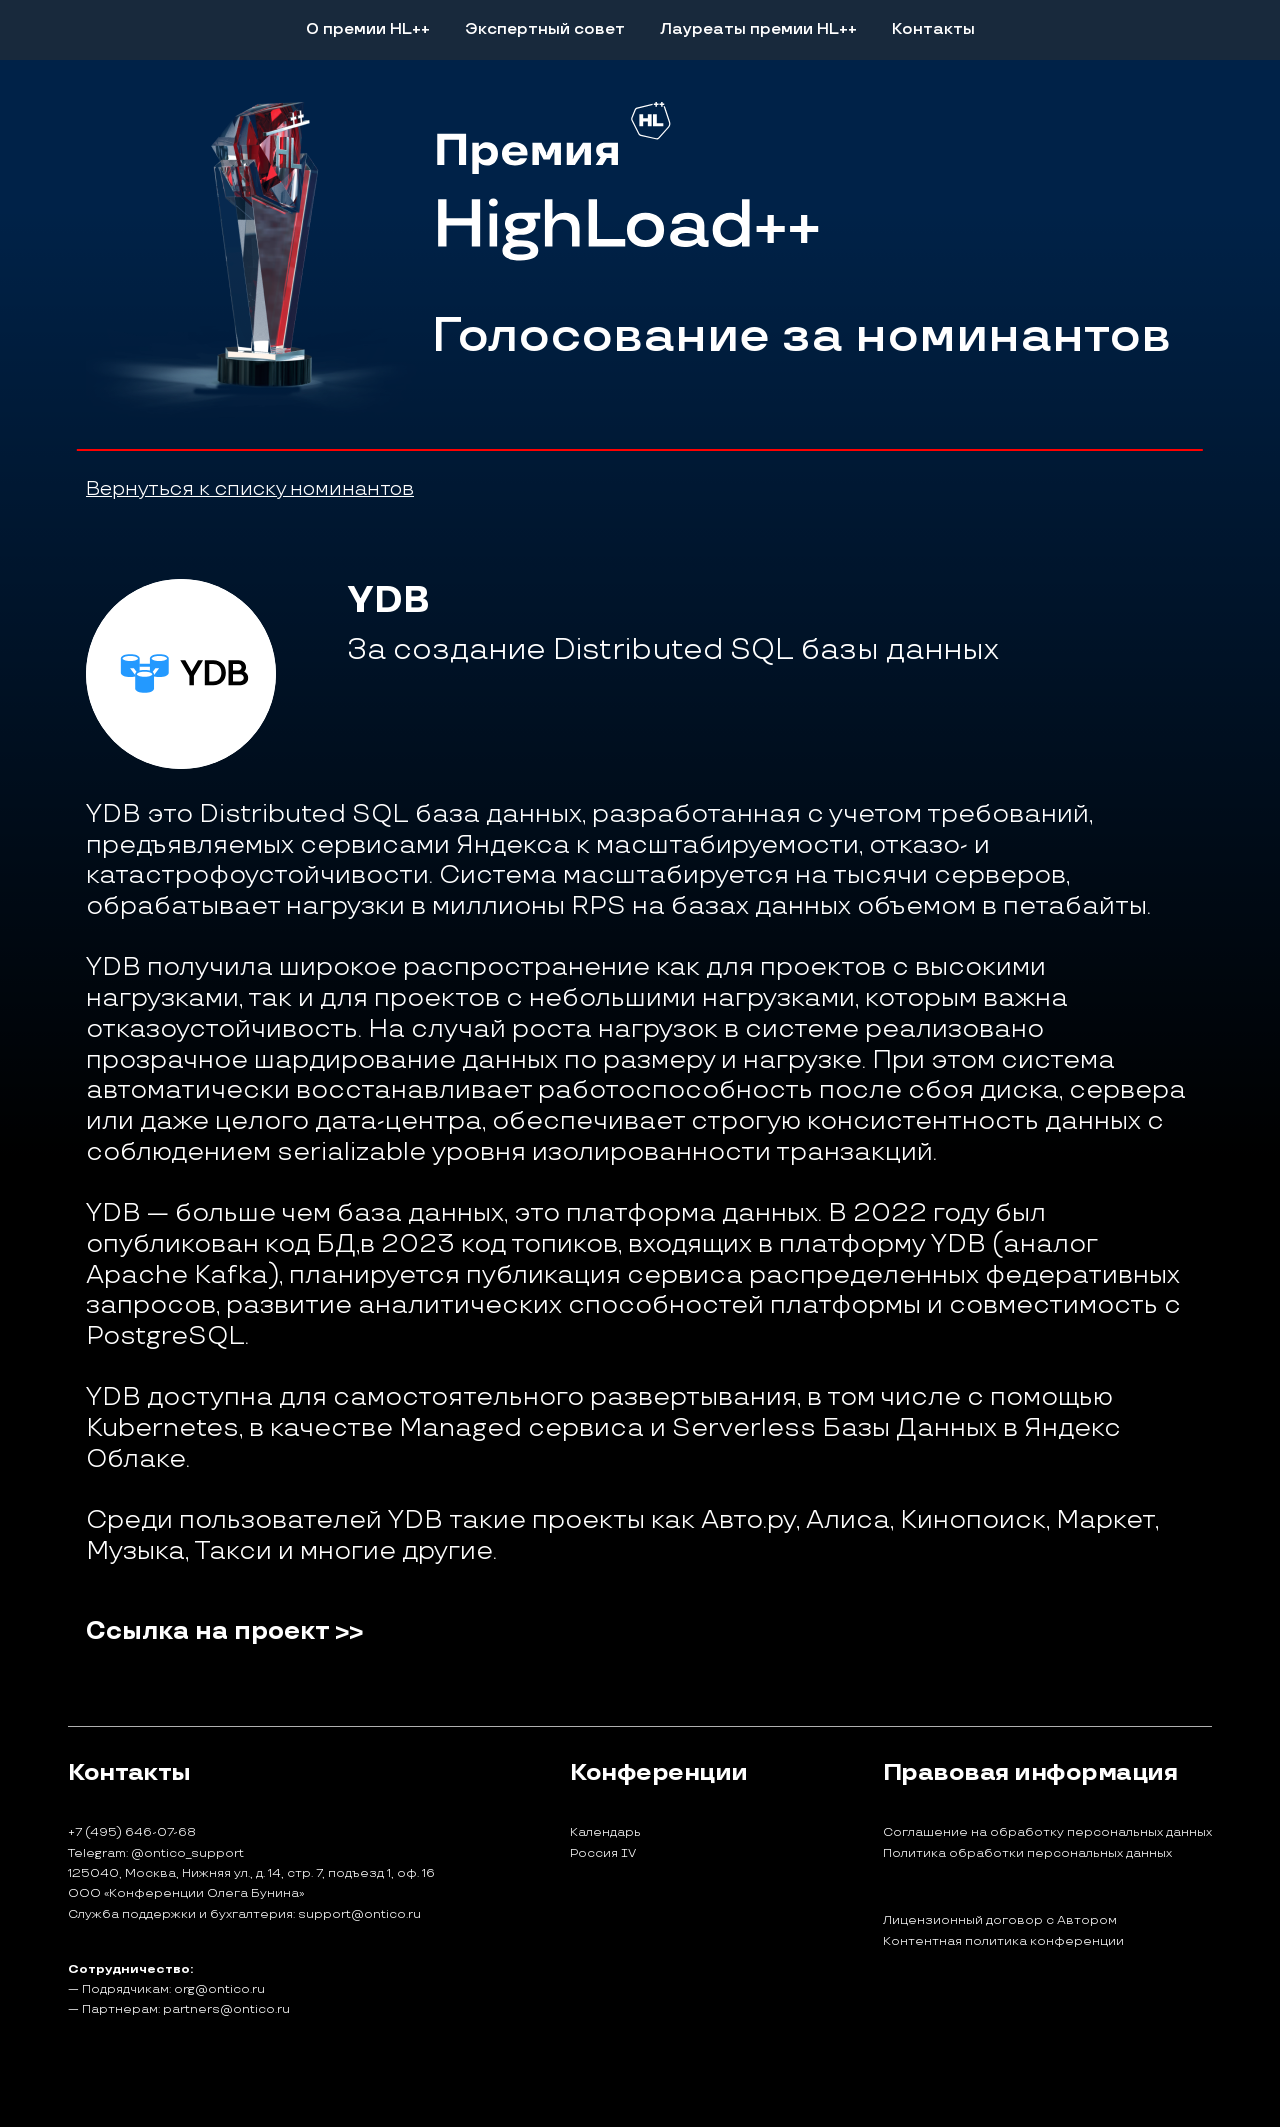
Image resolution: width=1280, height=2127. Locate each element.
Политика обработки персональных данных (1027, 1854)
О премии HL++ (368, 29)
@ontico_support (187, 1853)
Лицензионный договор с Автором (1000, 1921)
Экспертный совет (545, 29)
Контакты (933, 29)
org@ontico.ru (219, 1989)
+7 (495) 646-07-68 (132, 1833)
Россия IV (603, 1854)
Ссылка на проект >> (224, 1632)
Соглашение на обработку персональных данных (1047, 1833)
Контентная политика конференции (1003, 1942)
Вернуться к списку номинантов (250, 489)
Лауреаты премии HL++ (758, 29)
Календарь (605, 1833)
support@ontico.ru (359, 1914)
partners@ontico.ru (226, 2009)
